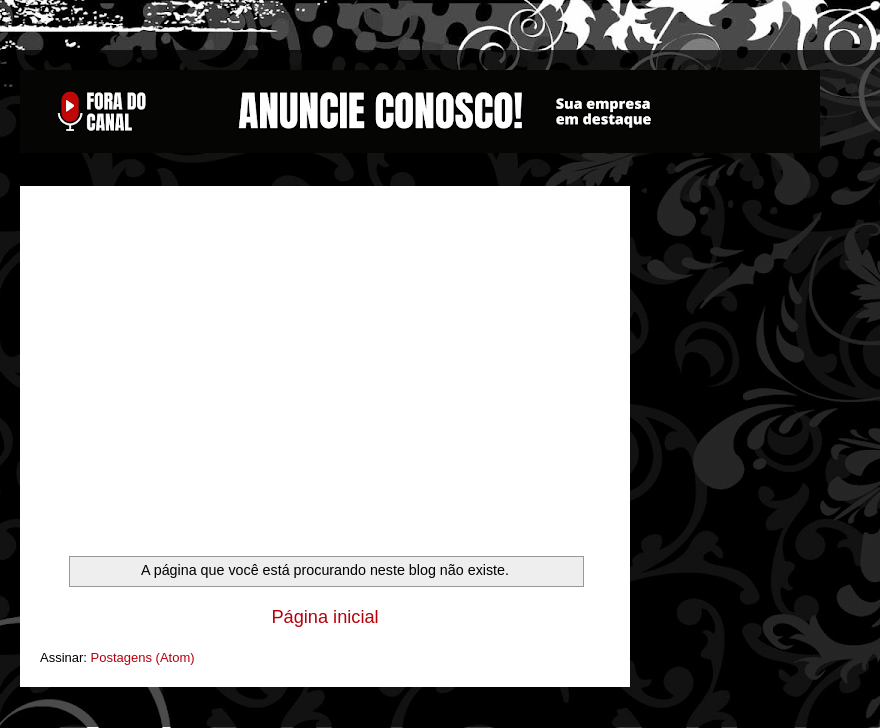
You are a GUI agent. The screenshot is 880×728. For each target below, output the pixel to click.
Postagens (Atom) (143, 657)
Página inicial (324, 617)
